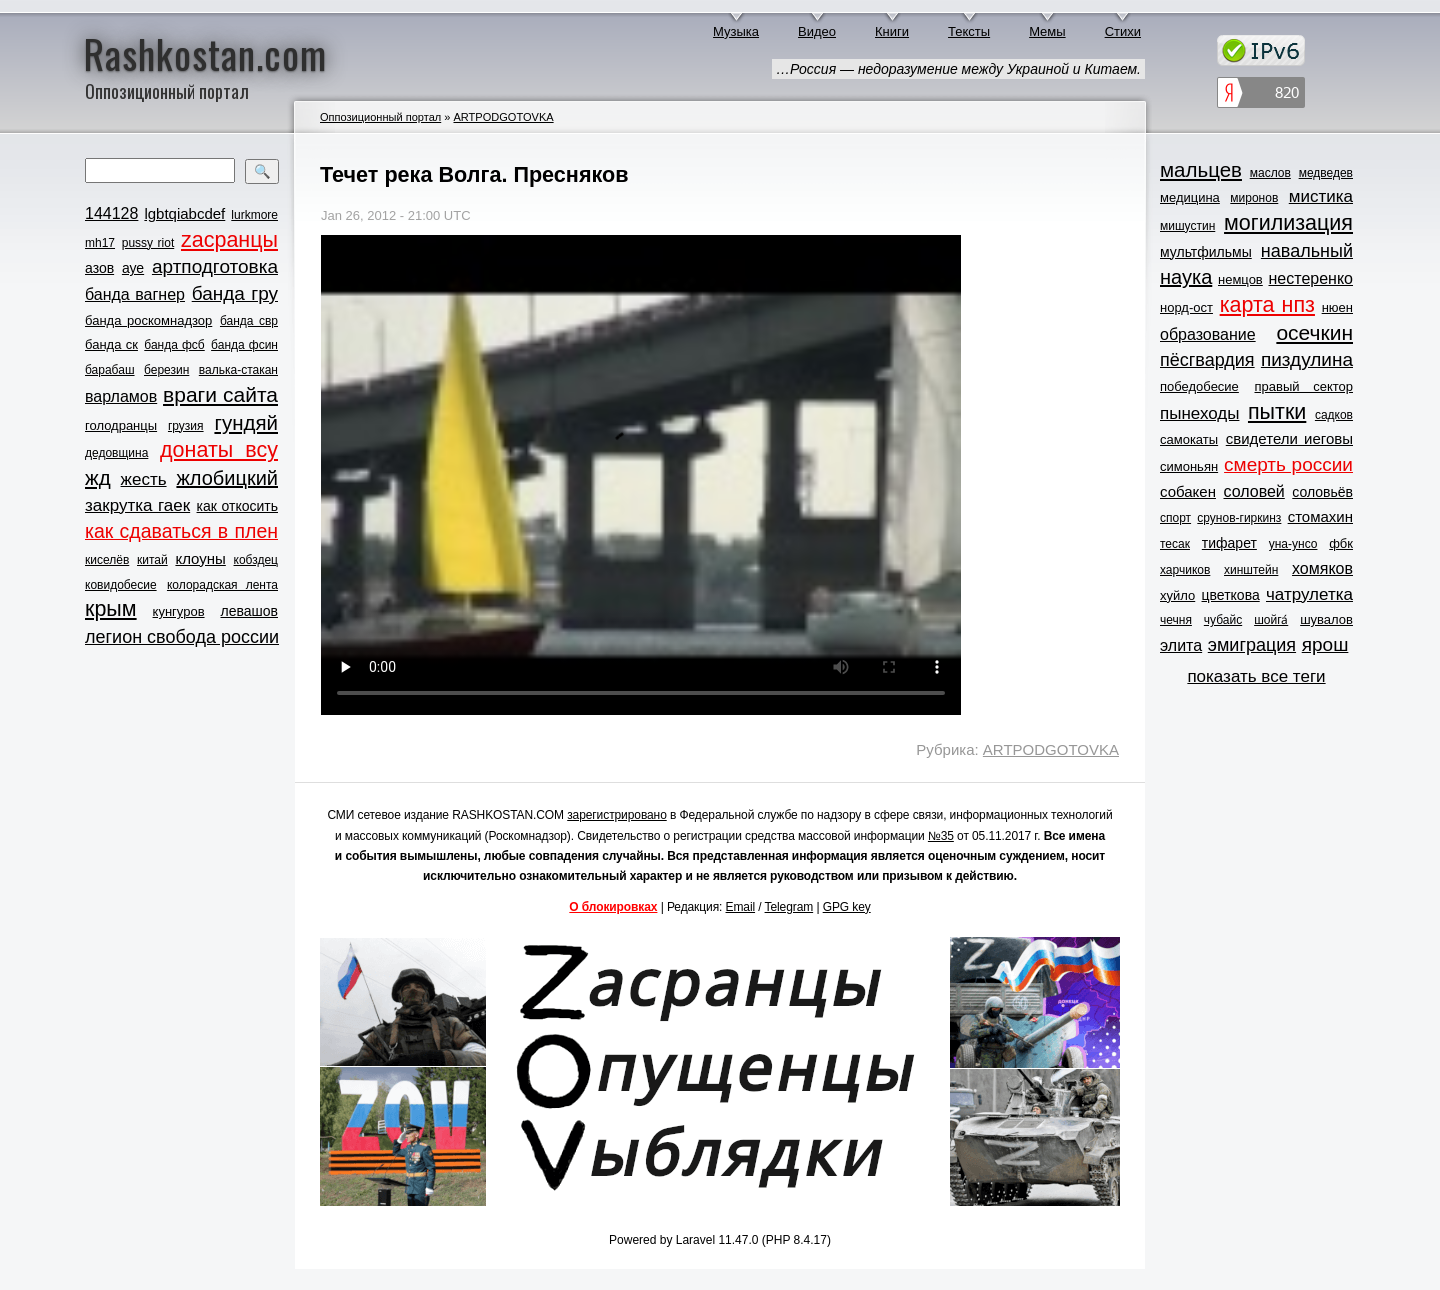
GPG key (847, 907)
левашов (249, 611)
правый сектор (1304, 386)
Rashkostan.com (205, 53)
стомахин (1320, 516)
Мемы (1047, 31)
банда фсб (174, 345)
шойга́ (1271, 620)
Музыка (736, 31)
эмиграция (1252, 645)
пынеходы (1199, 413)
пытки (1277, 412)
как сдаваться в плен (181, 531)
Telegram (789, 907)
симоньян (1189, 466)
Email (741, 907)
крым (111, 609)
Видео (817, 31)
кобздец (256, 560)
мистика (1321, 196)
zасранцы (229, 240)
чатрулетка (1309, 594)
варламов (121, 396)
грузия (186, 426)
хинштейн (1251, 570)
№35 (941, 836)
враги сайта (220, 394)
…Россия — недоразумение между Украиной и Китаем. (958, 69)
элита (1181, 645)
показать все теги (1256, 676)
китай (152, 560)
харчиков (1185, 570)
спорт (1175, 518)
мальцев (1201, 169)
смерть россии (1288, 464)
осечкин (1314, 332)
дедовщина (116, 453)
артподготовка (215, 266)
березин (166, 370)
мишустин (1187, 226)
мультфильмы (1206, 252)
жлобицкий (227, 478)
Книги (892, 31)
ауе (133, 268)
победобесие (1199, 386)
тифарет (1229, 543)
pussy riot (148, 243)
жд (98, 477)
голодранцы (121, 425)
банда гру (235, 293)
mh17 (100, 243)
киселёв (107, 560)
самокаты (1189, 439)
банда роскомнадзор (148, 320)
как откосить (237, 506)
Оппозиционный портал (380, 117)
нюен (1337, 307)
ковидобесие (121, 585)
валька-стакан (238, 370)
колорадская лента (222, 585)
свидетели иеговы (1289, 438)
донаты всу (219, 450)
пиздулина (1307, 359)
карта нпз (1267, 305)
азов (99, 268)
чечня (1176, 620)
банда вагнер (135, 294)
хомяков (1322, 568)
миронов (1254, 198)
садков (1334, 415)
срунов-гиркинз (1239, 518)
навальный (1307, 251)
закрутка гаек (137, 505)
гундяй (246, 422)
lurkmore (254, 215)
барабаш (110, 370)
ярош (1325, 644)
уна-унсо (1293, 544)
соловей (1253, 491)
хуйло (1177, 595)
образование (1208, 334)
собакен (1188, 491)
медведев (1326, 173)
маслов (1270, 173)
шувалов (1326, 619)
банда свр (249, 321)
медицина (1190, 197)
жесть (144, 479)
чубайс (1223, 620)
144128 (111, 213)
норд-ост (1186, 307)
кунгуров (179, 611)
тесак (1175, 544)
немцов (1240, 279)
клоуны (200, 558)
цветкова (1231, 595)
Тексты (969, 31)
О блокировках (613, 907)
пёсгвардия (1207, 360)
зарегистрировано (617, 815)
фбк (1341, 543)
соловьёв (1322, 492)
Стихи (1123, 31)
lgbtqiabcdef (184, 213)
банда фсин (244, 345)
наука (1186, 277)
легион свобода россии (182, 637)
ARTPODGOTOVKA (503, 117)
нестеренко (1311, 278)
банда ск (111, 344)
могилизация (1288, 223)
